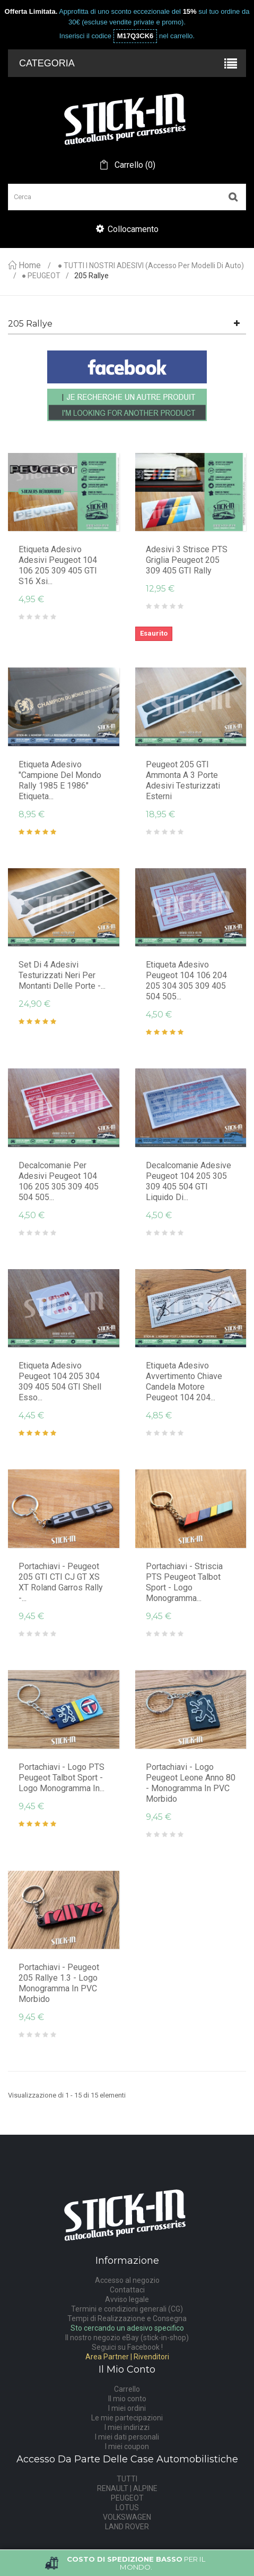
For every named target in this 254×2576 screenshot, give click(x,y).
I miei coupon (127, 2446)
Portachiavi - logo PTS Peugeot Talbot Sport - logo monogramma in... (61, 1777)
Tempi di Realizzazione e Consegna (127, 2318)
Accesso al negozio (127, 2280)
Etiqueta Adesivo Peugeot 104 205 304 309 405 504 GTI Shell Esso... (60, 1381)
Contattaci (127, 2290)
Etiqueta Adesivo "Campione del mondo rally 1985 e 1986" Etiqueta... (60, 780)
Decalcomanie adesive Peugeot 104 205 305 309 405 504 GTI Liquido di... (188, 1181)
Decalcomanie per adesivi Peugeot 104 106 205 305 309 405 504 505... (59, 1181)
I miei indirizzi (127, 2427)
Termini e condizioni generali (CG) (127, 2309)
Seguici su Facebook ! (127, 2347)
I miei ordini (127, 2408)
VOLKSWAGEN (127, 2517)
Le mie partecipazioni (127, 2418)
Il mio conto (127, 2398)
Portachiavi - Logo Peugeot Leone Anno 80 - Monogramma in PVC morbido (190, 1783)
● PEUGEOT (41, 275)
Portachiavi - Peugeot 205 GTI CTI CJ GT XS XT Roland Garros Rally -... (61, 1582)
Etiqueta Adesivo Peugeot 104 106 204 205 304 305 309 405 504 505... (186, 981)
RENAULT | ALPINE (127, 2488)
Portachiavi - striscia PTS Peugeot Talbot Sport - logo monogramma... (184, 1582)
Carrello (127, 2389)
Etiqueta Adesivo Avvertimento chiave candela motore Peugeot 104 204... (184, 1381)
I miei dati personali (127, 2437)
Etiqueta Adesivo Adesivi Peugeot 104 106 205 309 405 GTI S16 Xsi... (58, 565)
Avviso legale (127, 2299)
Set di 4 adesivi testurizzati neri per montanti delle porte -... (62, 975)
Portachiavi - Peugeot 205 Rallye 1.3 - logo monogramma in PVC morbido (59, 1983)
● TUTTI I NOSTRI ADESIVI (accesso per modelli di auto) (151, 265)
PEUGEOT (127, 2498)
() (133, 165)
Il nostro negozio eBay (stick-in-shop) (127, 2337)
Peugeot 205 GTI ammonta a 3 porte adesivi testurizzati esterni (183, 780)
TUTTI (127, 2479)
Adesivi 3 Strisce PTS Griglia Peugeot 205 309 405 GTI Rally (186, 560)
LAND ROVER (127, 2526)
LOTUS (127, 2507)
